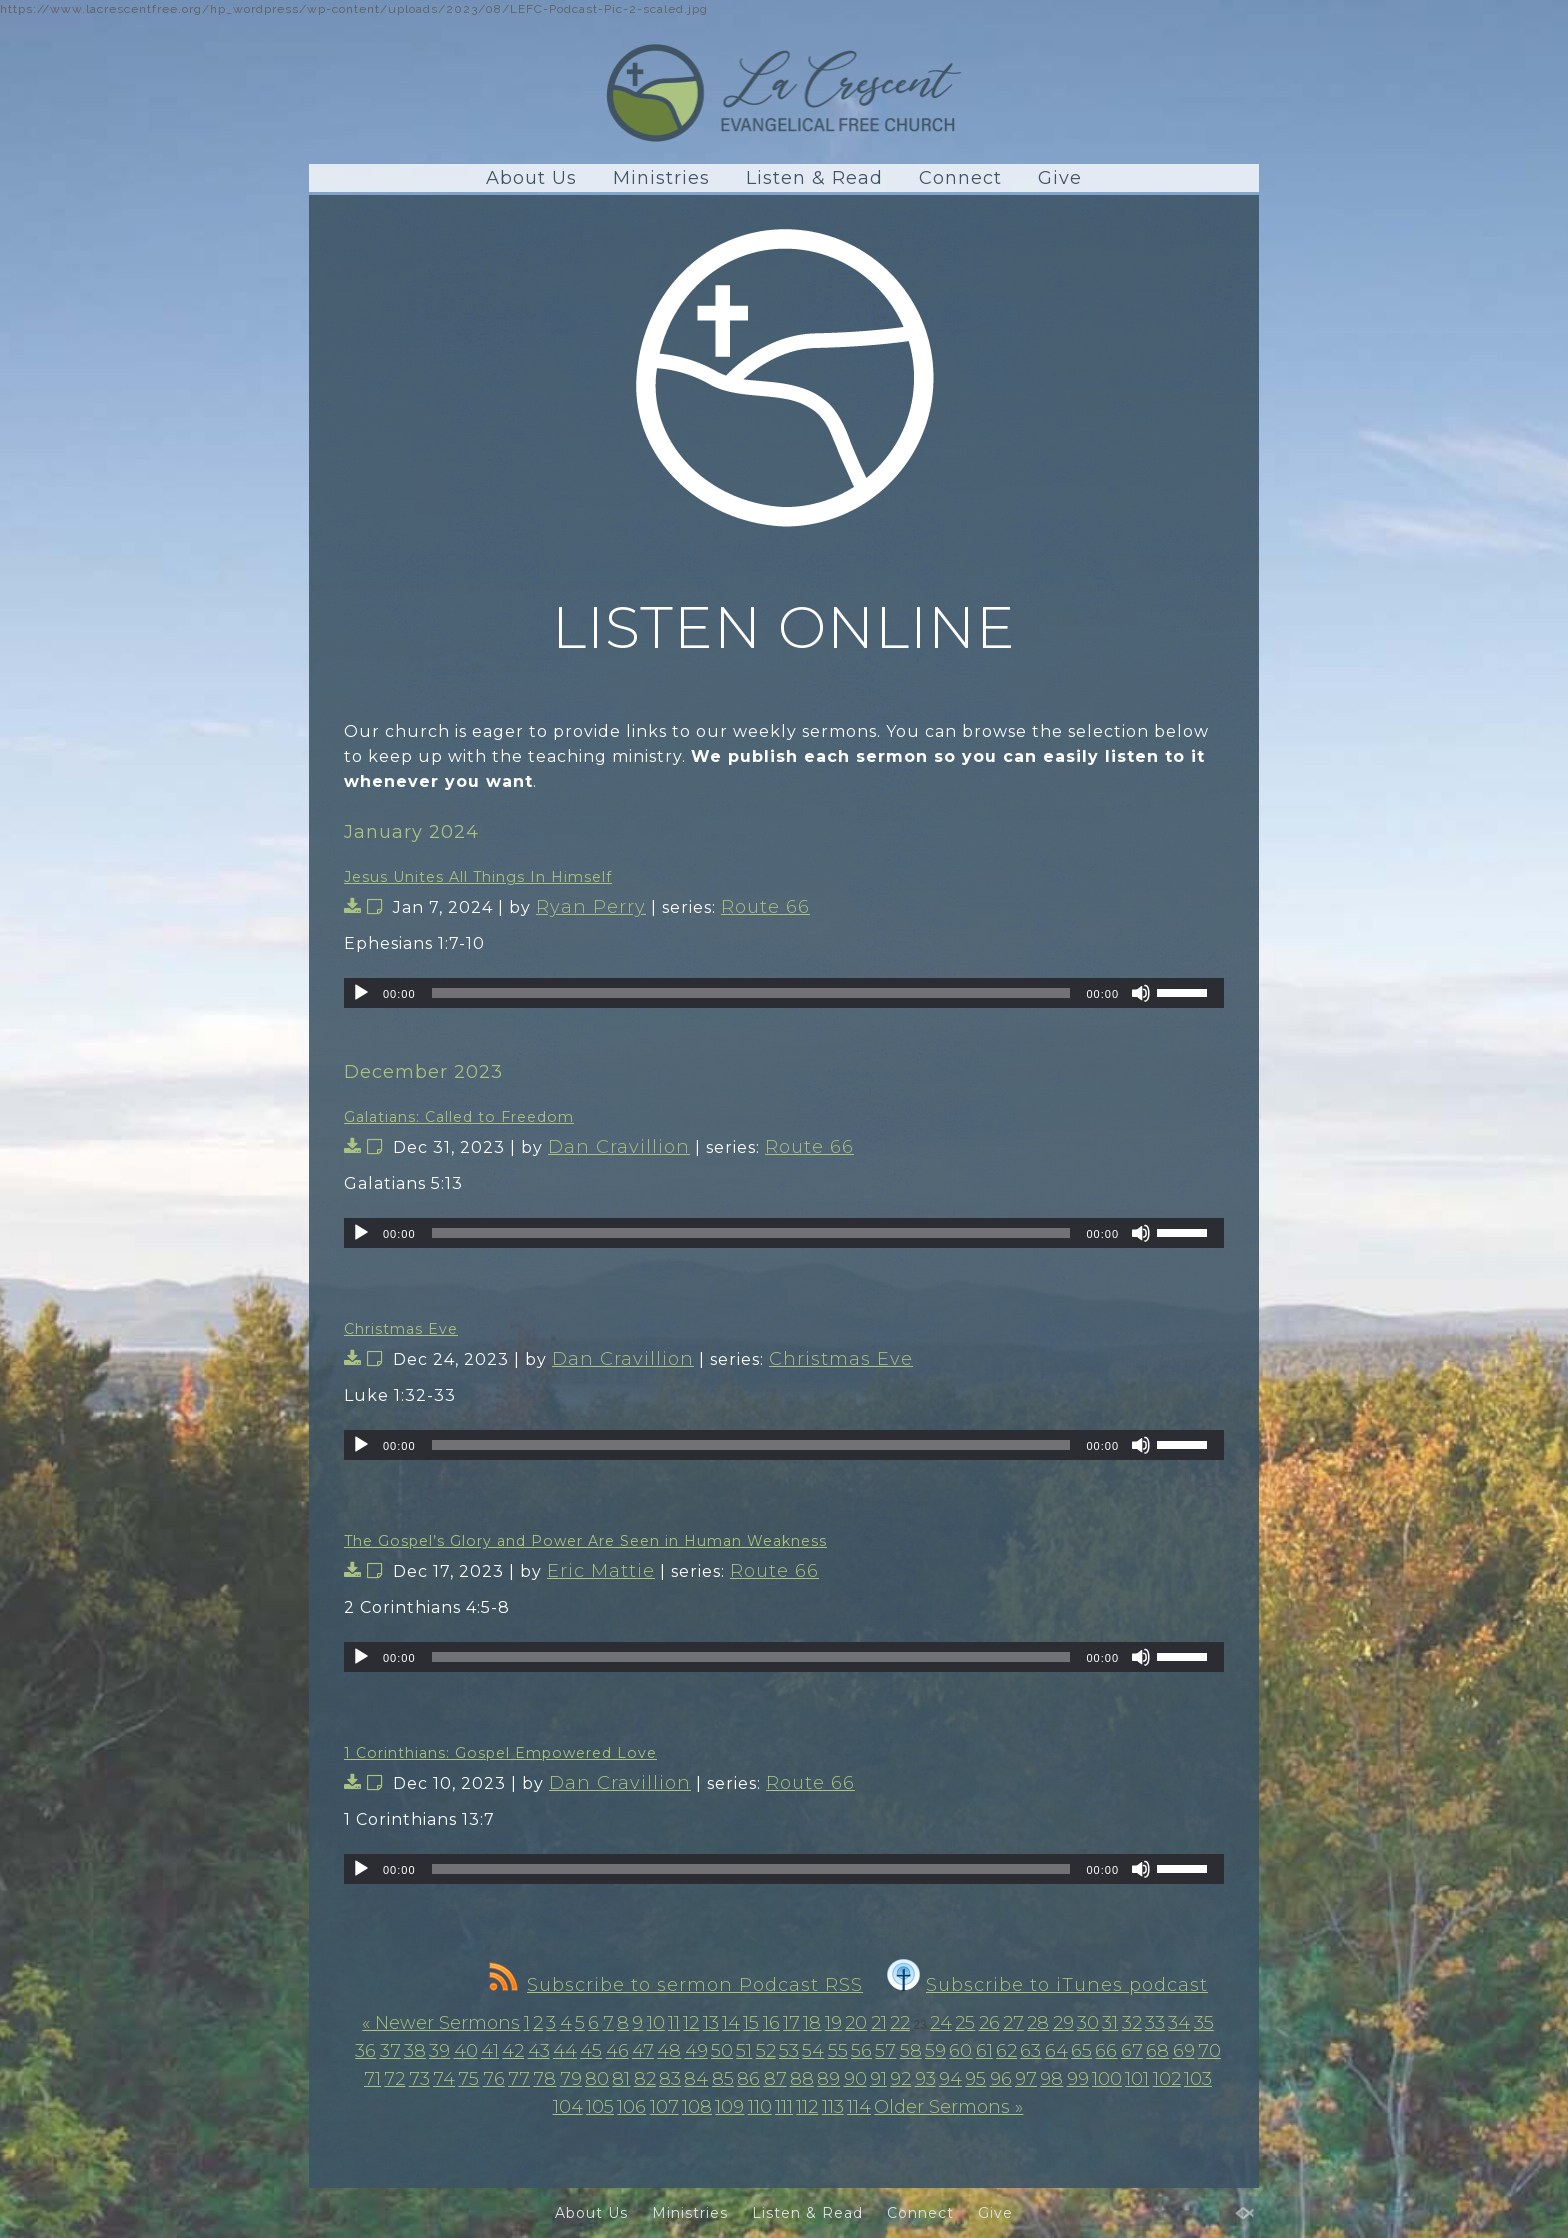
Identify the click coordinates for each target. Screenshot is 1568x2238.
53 (789, 2051)
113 (833, 2107)
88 (802, 2079)
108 (697, 2107)
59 (935, 2051)
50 (722, 2051)
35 (1204, 2023)
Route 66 (765, 907)
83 (670, 2079)
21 (879, 2023)
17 (791, 2023)
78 (544, 2079)
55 (838, 2051)
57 (885, 2051)
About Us (531, 178)
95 (975, 2079)
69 (1184, 2051)
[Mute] (1141, 993)
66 (1106, 2051)
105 (600, 2107)
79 (571, 2079)
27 (1013, 2023)
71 (372, 2079)
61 (984, 2051)
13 (711, 2023)
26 (989, 2023)
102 (1167, 2079)
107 (664, 2107)
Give (1060, 178)
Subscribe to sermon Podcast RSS (676, 1985)
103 (1198, 2079)
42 (513, 2051)
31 (1110, 2023)
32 (1132, 2023)
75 (468, 2079)
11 (674, 2023)
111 (784, 2107)
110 (760, 2107)
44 (565, 2051)
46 (617, 2051)
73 (419, 2079)
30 (1088, 2023)
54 (813, 2051)
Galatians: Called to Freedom (459, 1117)
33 (1155, 2023)
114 (859, 2107)
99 (1078, 2079)
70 (1209, 2051)
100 (1107, 2079)
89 (828, 2079)
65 (1081, 2051)
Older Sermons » (948, 2107)
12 (691, 2023)
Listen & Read (814, 178)
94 (950, 2079)
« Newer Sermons (441, 2023)
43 (539, 2051)
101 (1137, 2079)
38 (415, 2051)
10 (656, 2023)
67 (1132, 2051)
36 (365, 2051)
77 (519, 2079)
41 (490, 2051)
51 (744, 2051)
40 (466, 2051)
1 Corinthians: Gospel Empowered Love (500, 1753)
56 (861, 2051)
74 (444, 2079)
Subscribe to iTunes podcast (1047, 1985)
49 (696, 2051)
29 (1063, 2023)
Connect (960, 178)
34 (1179, 2023)
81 (621, 2079)
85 (723, 2079)
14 (731, 2023)
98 (1051, 2079)
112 (807, 2107)
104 (568, 2107)
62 (1006, 2051)
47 (643, 2051)
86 (748, 2079)
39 (439, 2051)
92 (900, 2079)
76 (494, 2079)
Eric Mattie (601, 1571)
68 (1157, 2051)
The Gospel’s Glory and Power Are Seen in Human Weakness (585, 1541)
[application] (784, 993)
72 (394, 2079)
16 (771, 2023)
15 (751, 2023)
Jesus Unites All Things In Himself (478, 877)
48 (669, 2051)
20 (856, 2023)
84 (696, 2079)
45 (591, 2051)
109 (729, 2107)
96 (1001, 2079)
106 (631, 2107)
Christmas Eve (401, 1329)
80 (597, 2079)
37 (390, 2051)
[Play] (361, 993)
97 (1026, 2079)
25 (965, 2023)
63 (1030, 2051)
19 (833, 2023)
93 (925, 2079)
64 (1056, 2051)
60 (960, 2051)
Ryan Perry (591, 907)
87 (775, 2079)
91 (878, 2079)
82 (645, 2079)
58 (911, 2051)
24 (941, 2023)
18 (812, 2023)
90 (855, 2079)
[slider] (751, 993)
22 (900, 2023)
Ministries (661, 178)
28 (1038, 2023)
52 (766, 2051)
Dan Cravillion (619, 1147)
